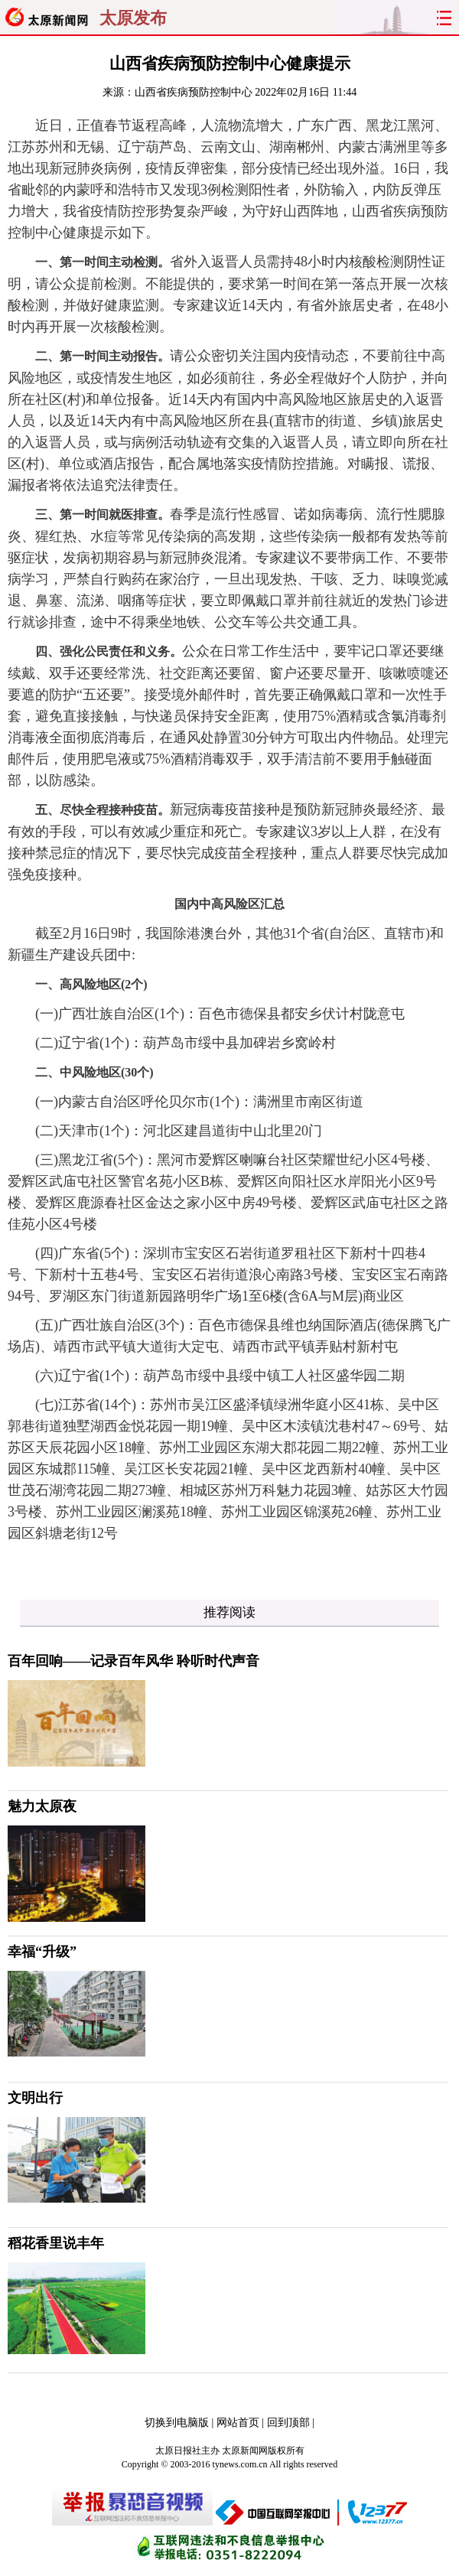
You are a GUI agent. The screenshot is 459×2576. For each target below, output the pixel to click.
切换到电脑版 (177, 2422)
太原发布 (133, 18)
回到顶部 (288, 2422)
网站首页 (237, 2422)
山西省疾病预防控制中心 (193, 92)
